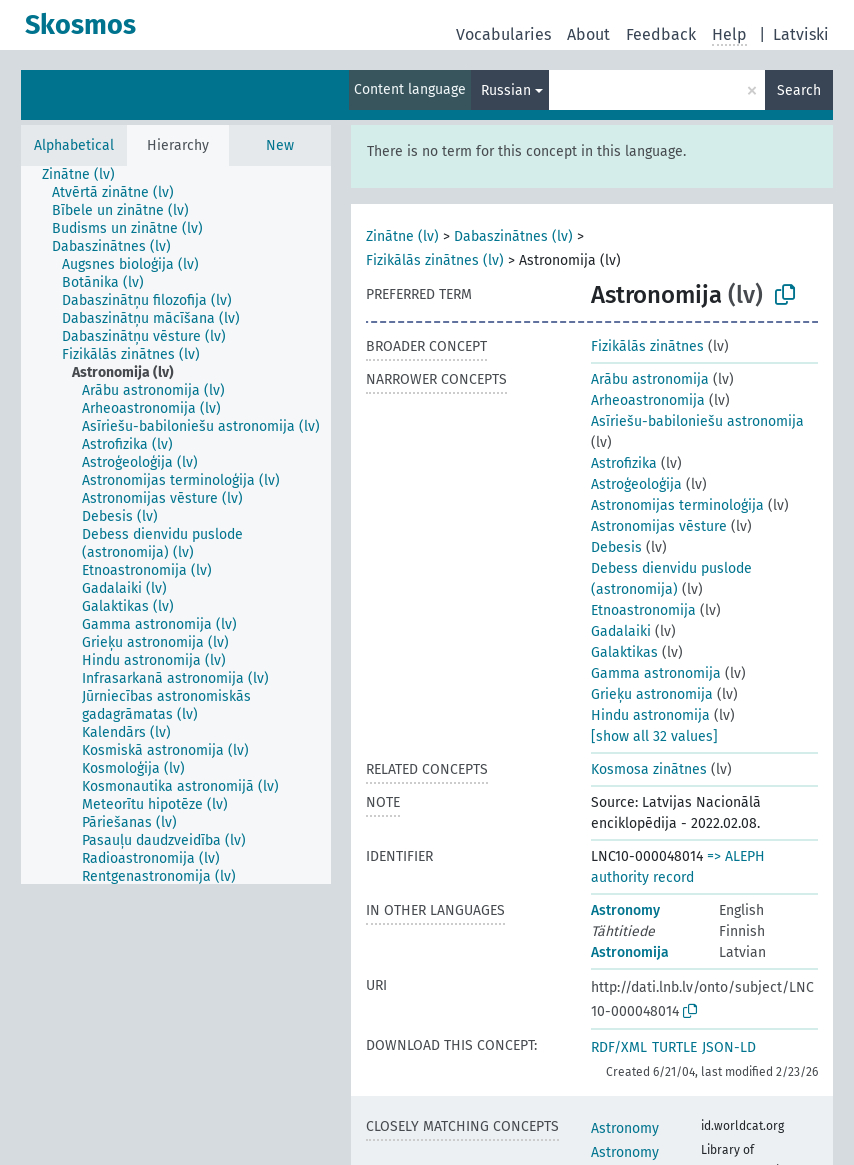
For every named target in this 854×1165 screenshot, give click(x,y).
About (588, 34)
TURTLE (674, 1047)
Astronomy (625, 910)
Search (799, 90)
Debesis (616, 547)
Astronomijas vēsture (659, 526)
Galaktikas (624, 652)
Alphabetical (74, 145)
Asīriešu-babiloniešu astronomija (697, 421)
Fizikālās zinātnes (647, 346)
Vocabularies (503, 34)
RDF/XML (619, 1047)
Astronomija (630, 952)
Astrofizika (624, 463)
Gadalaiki (621, 631)
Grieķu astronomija (652, 694)
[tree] (176, 525)
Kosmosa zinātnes (649, 769)
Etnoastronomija (643, 610)
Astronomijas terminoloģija (677, 505)
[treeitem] (87, 175)
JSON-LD (729, 1047)
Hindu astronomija (650, 715)
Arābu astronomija (650, 379)
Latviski (801, 34)
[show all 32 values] (654, 736)
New (280, 145)
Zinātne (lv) (402, 236)
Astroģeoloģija (636, 484)
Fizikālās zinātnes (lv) (435, 260)
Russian (506, 90)
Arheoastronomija (648, 400)
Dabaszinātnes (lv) (513, 236)
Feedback (661, 34)
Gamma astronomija (656, 673)
